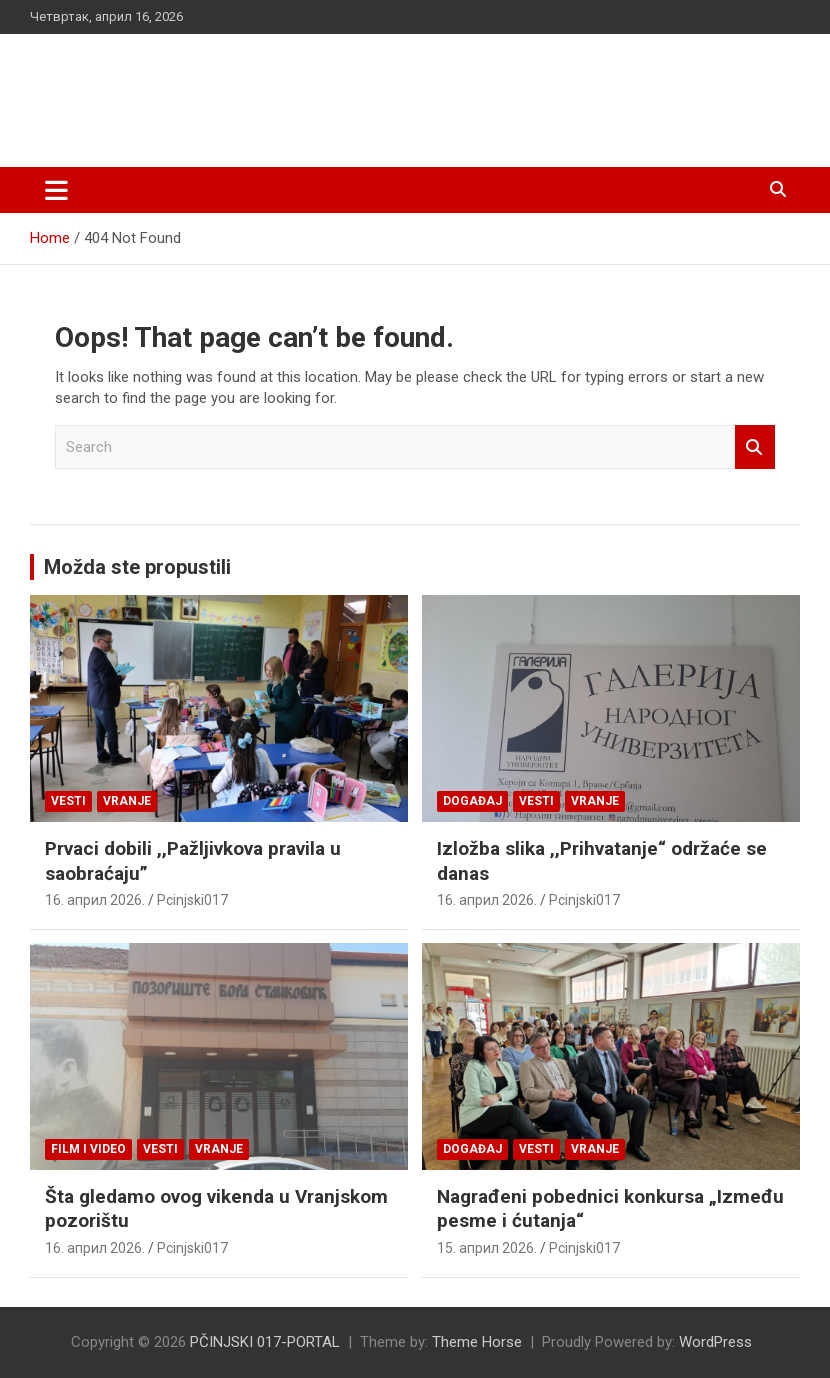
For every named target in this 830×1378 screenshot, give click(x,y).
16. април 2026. (95, 900)
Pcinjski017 (192, 900)
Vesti (68, 801)
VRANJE (127, 801)
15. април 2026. (487, 1248)
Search (755, 447)
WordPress (715, 1342)
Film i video (88, 1149)
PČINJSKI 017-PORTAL (240, 89)
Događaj (472, 801)
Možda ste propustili (137, 567)
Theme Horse (477, 1342)
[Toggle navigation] (56, 190)
